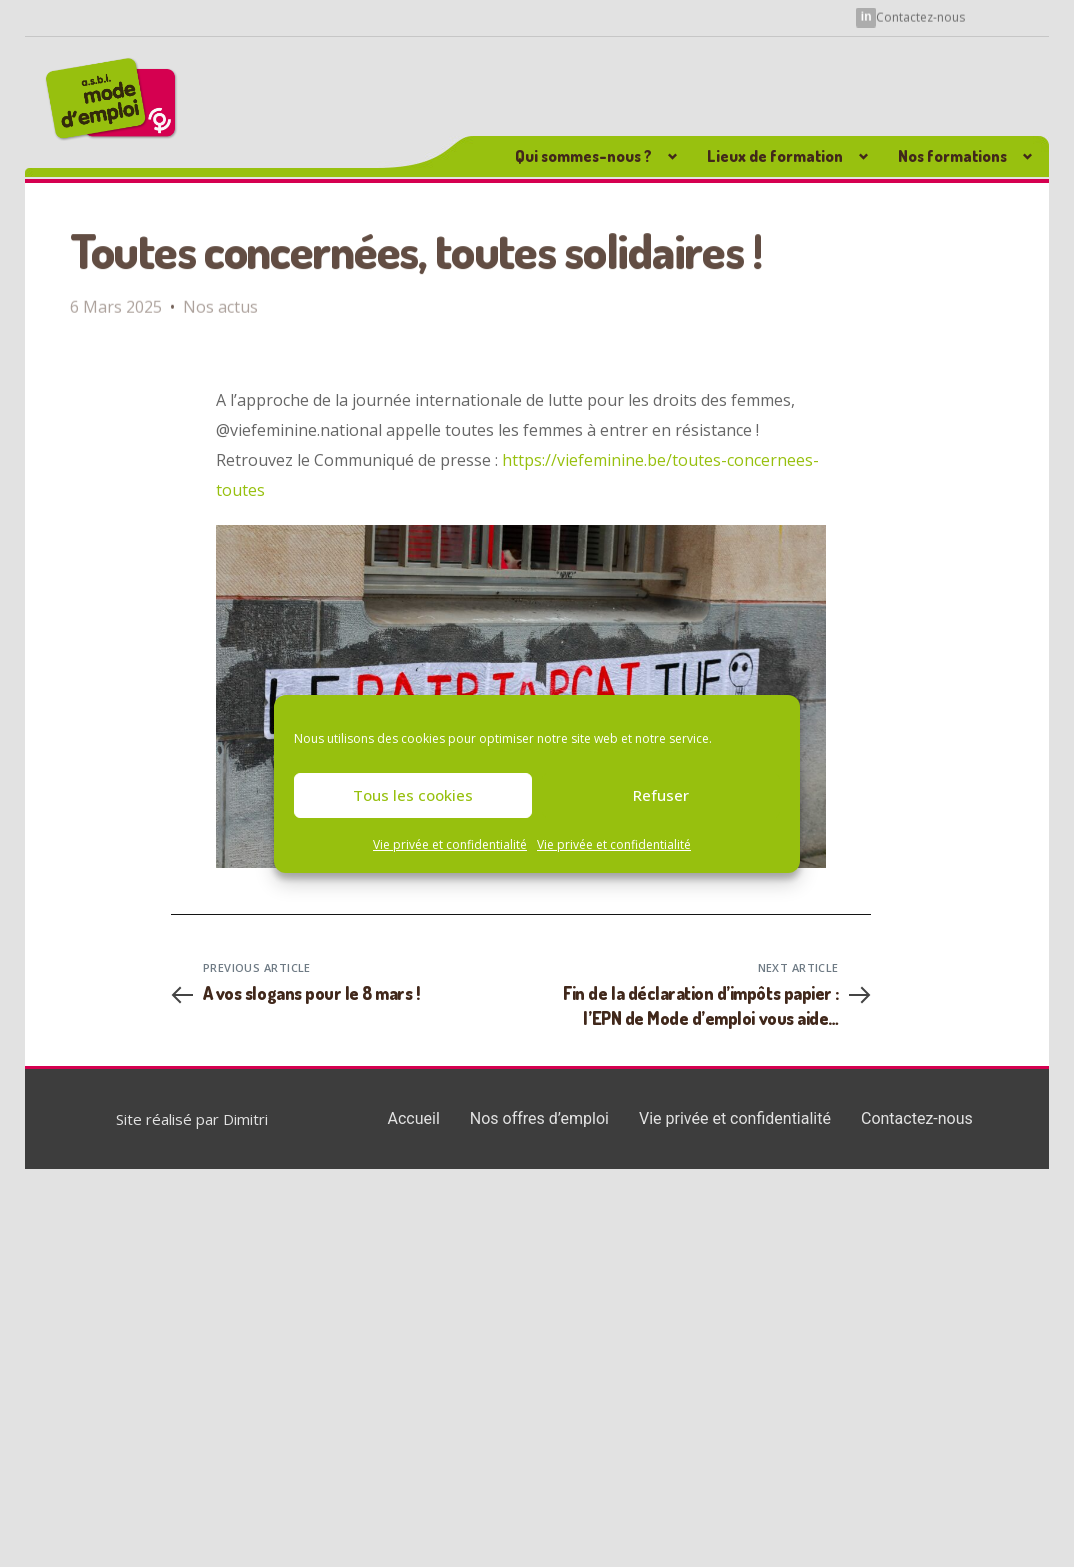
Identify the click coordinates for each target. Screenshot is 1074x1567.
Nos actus (220, 295)
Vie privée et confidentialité (450, 844)
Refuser (661, 795)
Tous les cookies (413, 795)
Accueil (414, 1118)
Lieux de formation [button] (775, 156)
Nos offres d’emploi (539, 1118)
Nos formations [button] (952, 156)
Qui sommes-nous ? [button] (583, 156)
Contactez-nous (920, 17)
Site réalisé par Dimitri (192, 1119)
